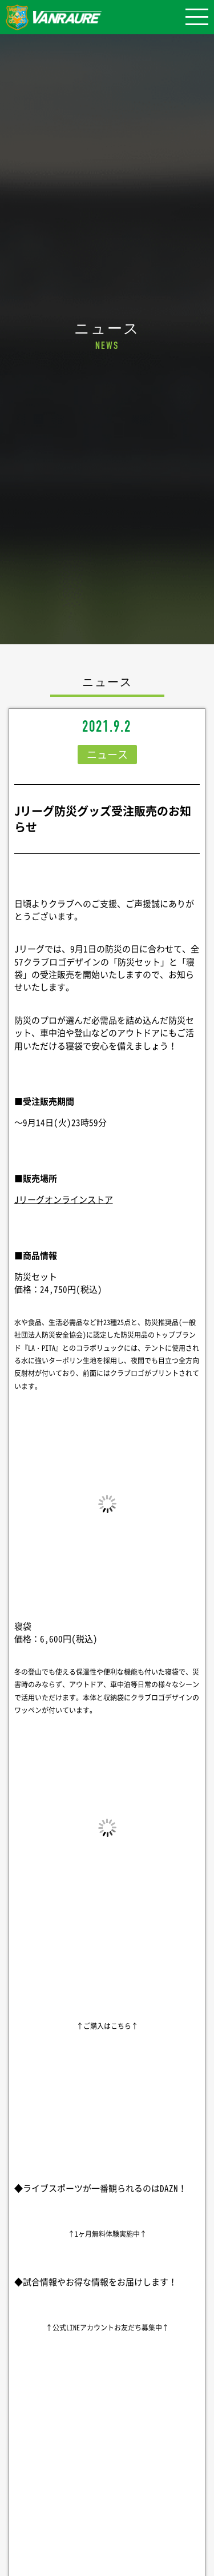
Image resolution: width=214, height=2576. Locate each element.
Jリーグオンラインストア (63, 1199)
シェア (107, 2478)
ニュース (107, 754)
